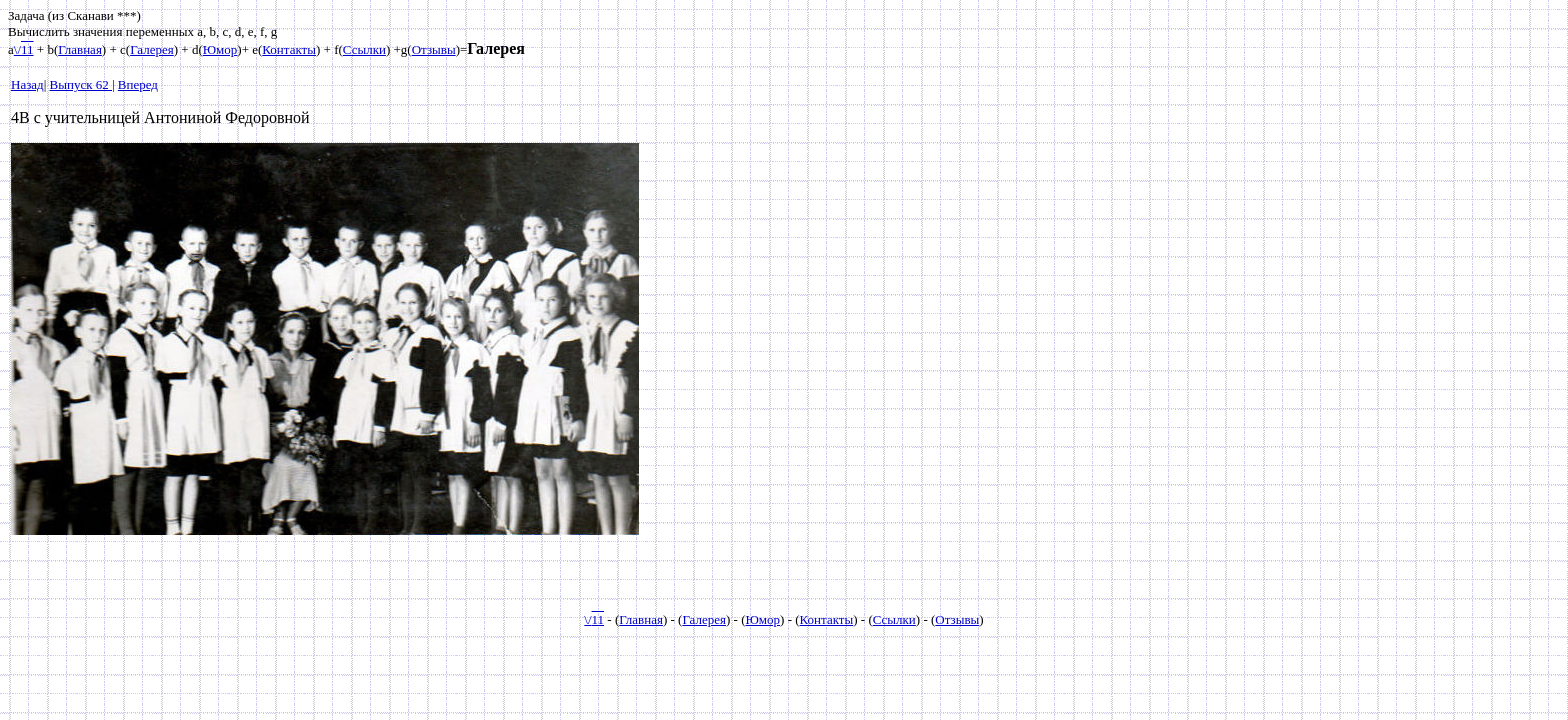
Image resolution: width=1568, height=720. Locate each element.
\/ (24, 49)
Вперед (138, 84)
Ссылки (364, 49)
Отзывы (434, 49)
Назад (27, 84)
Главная (80, 49)
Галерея (152, 49)
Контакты (289, 49)
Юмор (220, 49)
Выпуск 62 (81, 84)
